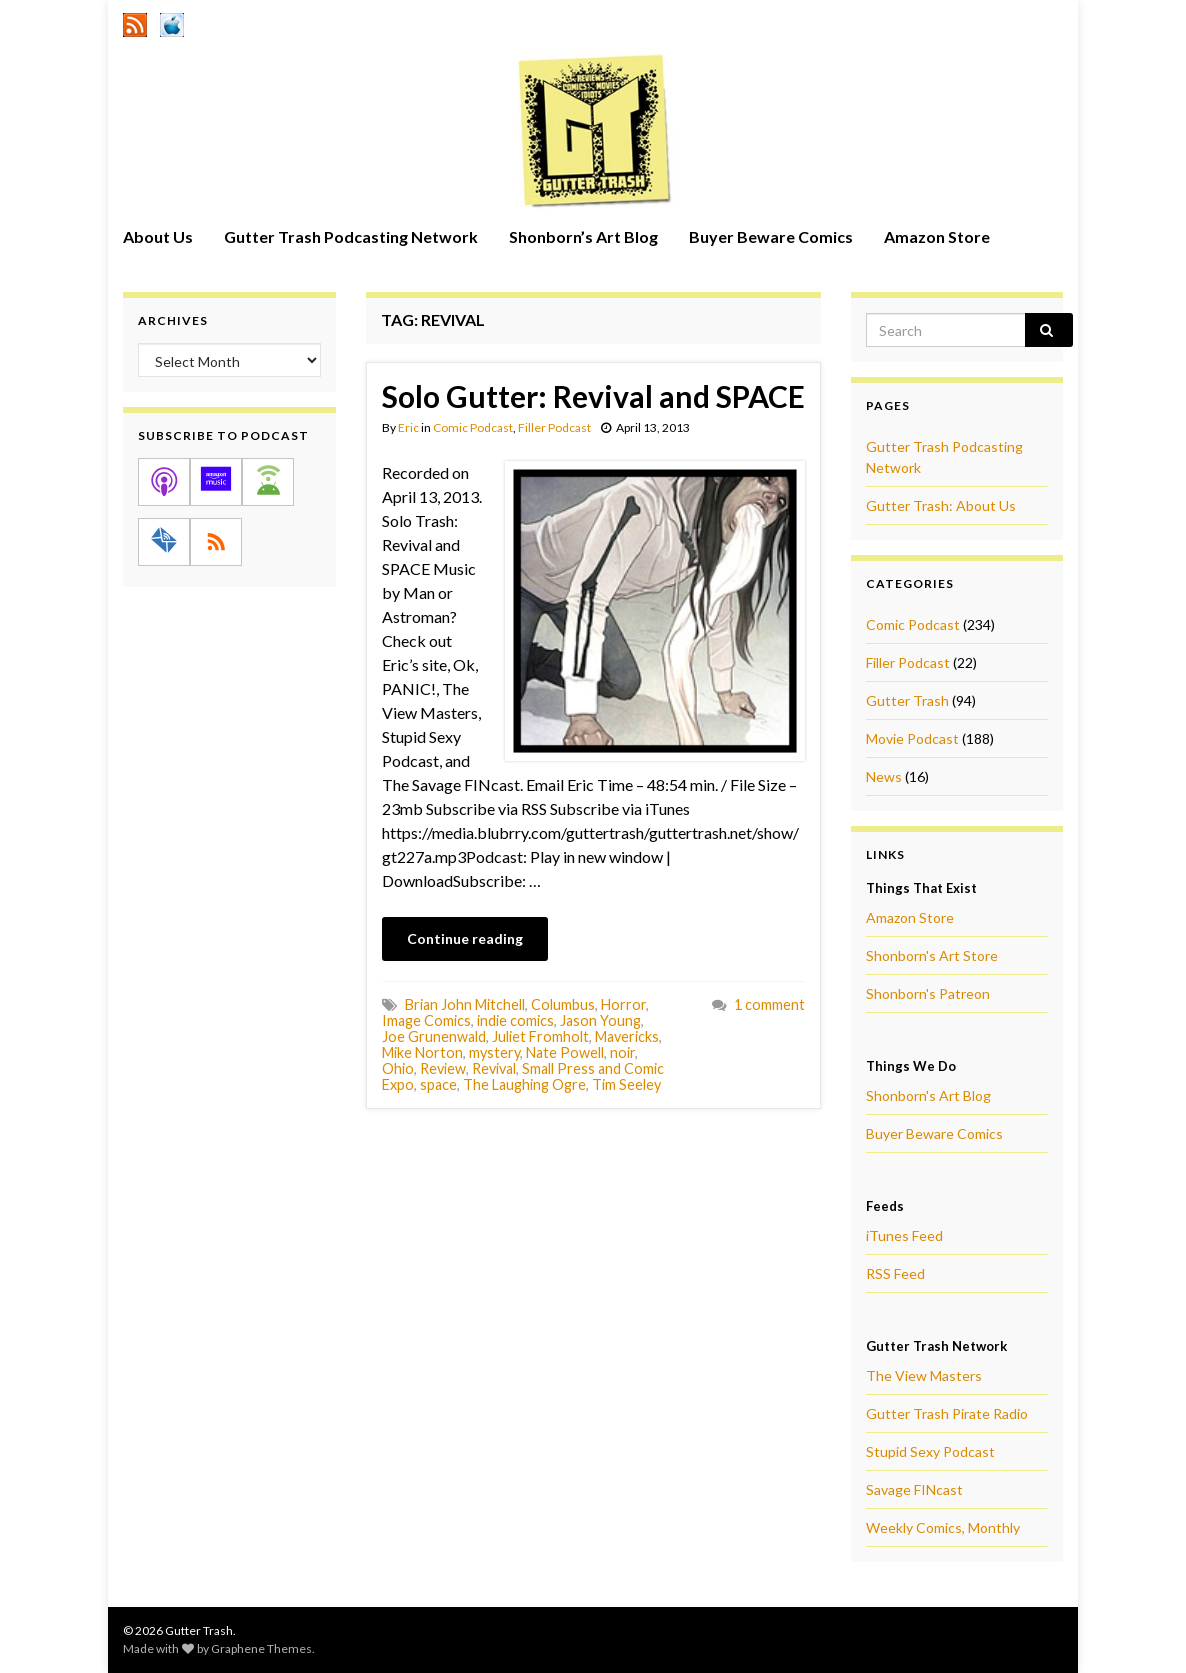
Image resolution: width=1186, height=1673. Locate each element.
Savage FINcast (914, 1489)
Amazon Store (937, 236)
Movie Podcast (912, 738)
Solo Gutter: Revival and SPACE (593, 396)
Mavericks (627, 1036)
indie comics (515, 1020)
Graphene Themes (261, 1648)
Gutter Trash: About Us (941, 505)
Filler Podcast (554, 427)
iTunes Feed (904, 1235)
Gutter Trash (907, 700)
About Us (158, 236)
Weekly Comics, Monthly (943, 1527)
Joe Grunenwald (434, 1036)
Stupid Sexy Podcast (930, 1451)
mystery (494, 1052)
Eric (408, 427)
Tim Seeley (626, 1084)
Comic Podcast (473, 427)
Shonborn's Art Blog (928, 1095)
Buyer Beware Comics (771, 236)
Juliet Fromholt (540, 1036)
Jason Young (600, 1020)
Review (443, 1068)
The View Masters (924, 1375)
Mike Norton (422, 1052)
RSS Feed (895, 1273)
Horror (623, 1004)
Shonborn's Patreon (928, 993)
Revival (494, 1068)
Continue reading (465, 938)
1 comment (769, 1004)
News (884, 776)
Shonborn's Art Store (932, 955)
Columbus (563, 1004)
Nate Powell (565, 1052)
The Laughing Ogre (524, 1084)
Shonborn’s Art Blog (583, 236)
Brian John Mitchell (465, 1004)
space (438, 1084)
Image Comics (426, 1020)
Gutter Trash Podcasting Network (351, 236)
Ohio (398, 1068)
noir (622, 1052)
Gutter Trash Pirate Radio (947, 1413)
